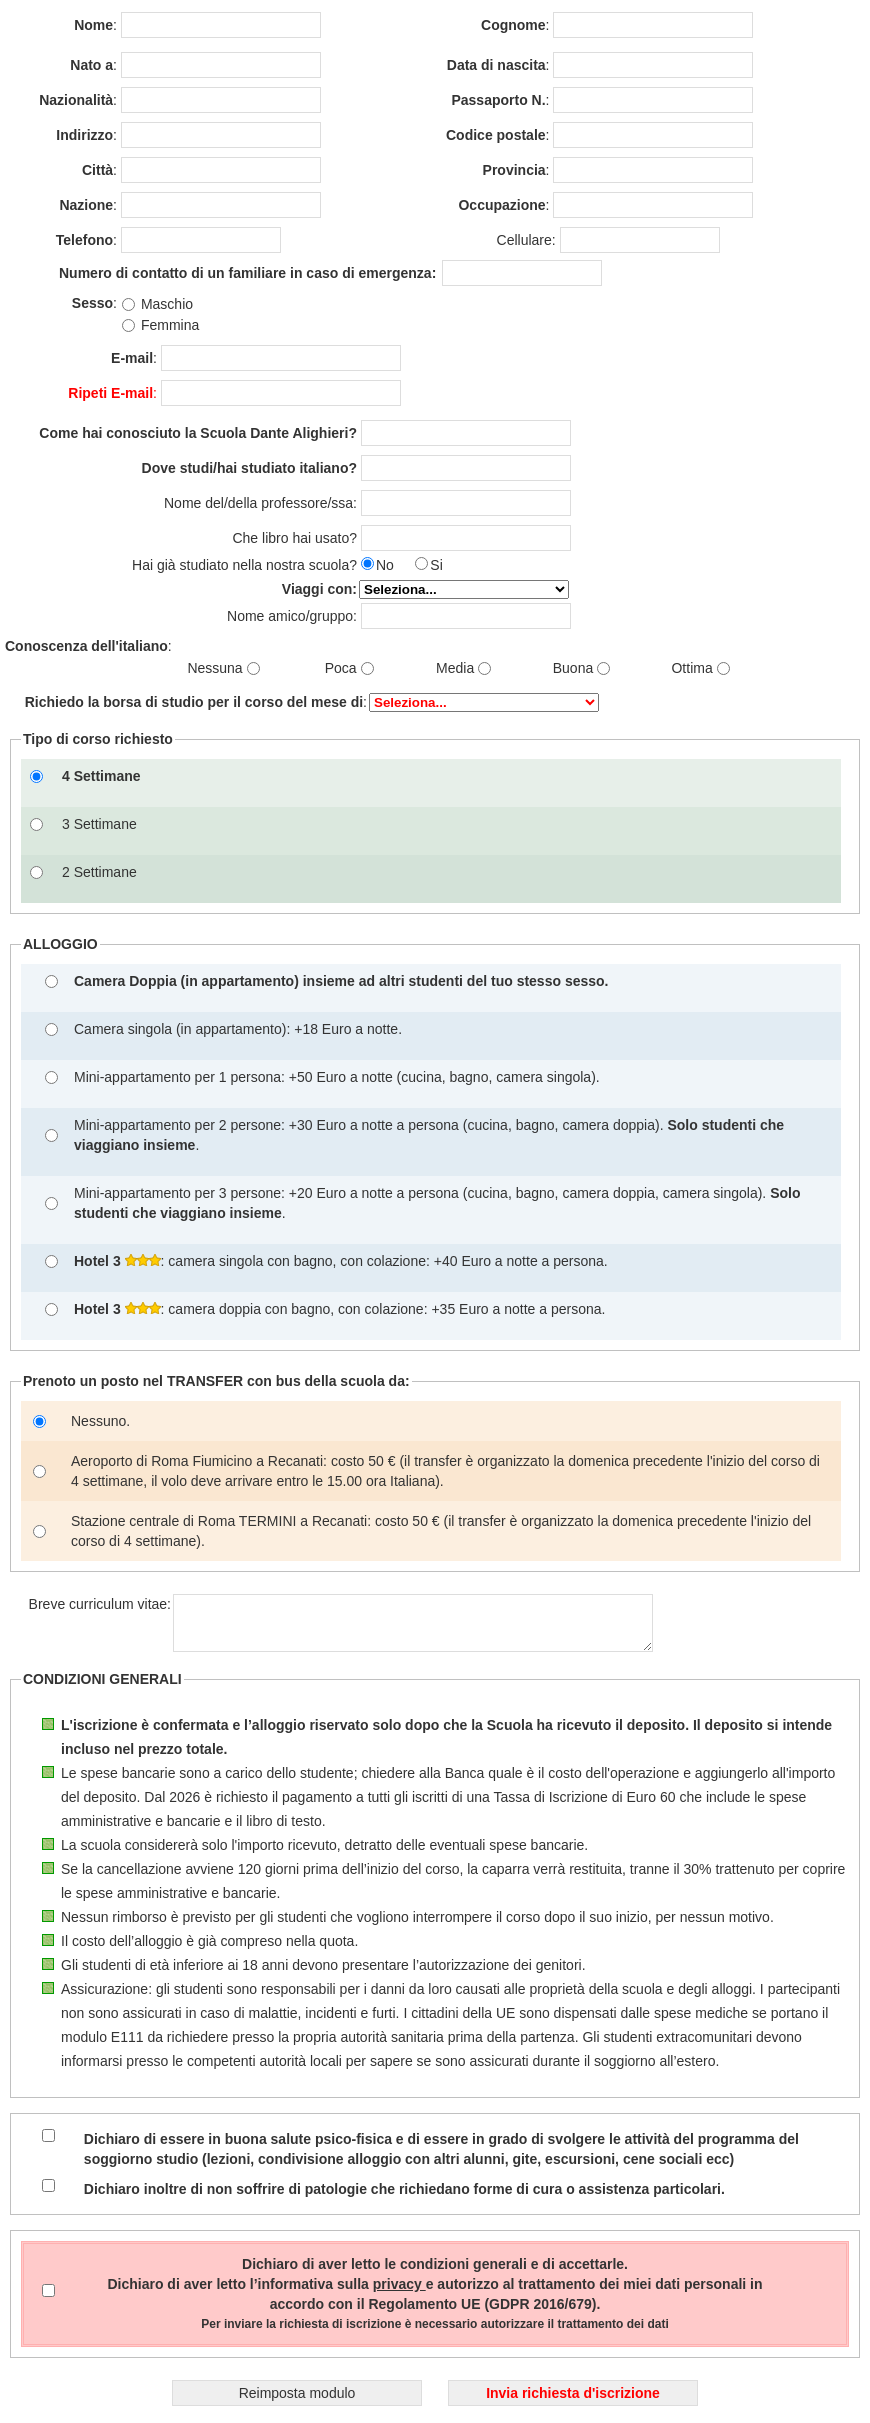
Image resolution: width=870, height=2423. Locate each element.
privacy (399, 2284)
